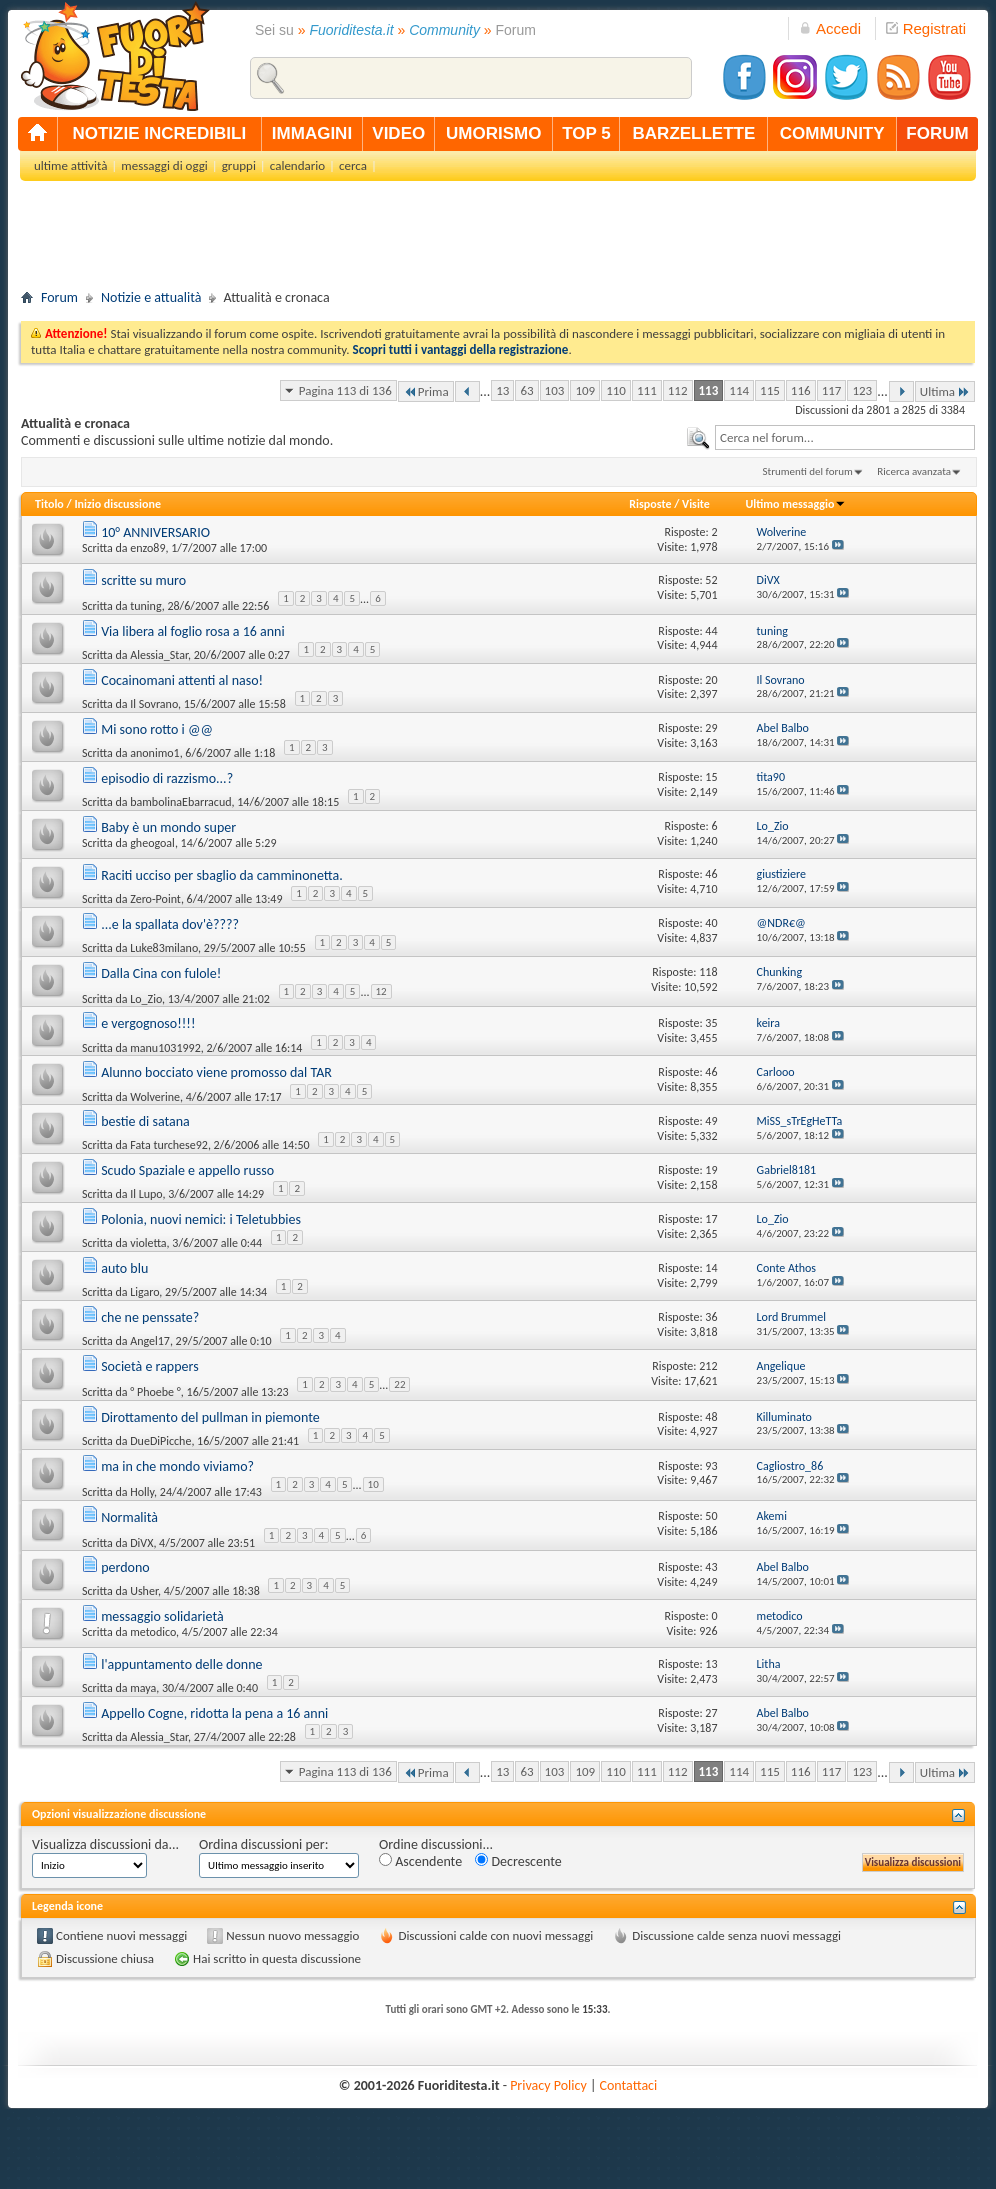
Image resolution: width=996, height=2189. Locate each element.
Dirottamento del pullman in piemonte (210, 1417)
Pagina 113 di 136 (345, 390)
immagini (312, 133)
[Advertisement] (498, 241)
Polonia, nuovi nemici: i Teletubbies (201, 1219)
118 (708, 972)
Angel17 (150, 1341)
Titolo (49, 504)
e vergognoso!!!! (148, 1023)
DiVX (141, 1542)
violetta (148, 1243)
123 (862, 390)
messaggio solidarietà (162, 1616)
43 (711, 1567)
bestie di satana (145, 1121)
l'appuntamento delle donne (181, 1664)
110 (616, 390)
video (398, 133)
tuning (145, 606)
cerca (353, 165)
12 (381, 991)
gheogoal (152, 843)
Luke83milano (164, 948)
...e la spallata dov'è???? (170, 924)
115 (770, 390)
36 (711, 1317)
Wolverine (155, 1097)
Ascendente (420, 1861)
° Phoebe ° (155, 1392)
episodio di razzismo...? (167, 778)
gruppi (239, 165)
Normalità (129, 1517)
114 (739, 390)
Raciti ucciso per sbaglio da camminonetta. (222, 875)
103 (555, 390)
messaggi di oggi (164, 165)
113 (709, 390)
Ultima (945, 391)
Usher (144, 1591)
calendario (297, 165)
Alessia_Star (159, 655)
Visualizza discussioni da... (105, 1844)
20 (711, 680)
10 (373, 1484)
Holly (142, 1492)
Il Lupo (146, 1194)
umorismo (493, 133)
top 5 (586, 133)
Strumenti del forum (807, 471)
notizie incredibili (159, 133)
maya (143, 1688)
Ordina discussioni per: (263, 1844)
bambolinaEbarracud (180, 802)
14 (711, 1268)
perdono (125, 1567)
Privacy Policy (548, 2085)
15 (711, 777)
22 (399, 1384)
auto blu (124, 1268)
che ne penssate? (150, 1317)
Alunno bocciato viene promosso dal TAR (216, 1072)
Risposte (650, 504)
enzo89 (147, 548)
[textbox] (845, 437)
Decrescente (518, 1861)
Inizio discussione (117, 504)
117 (832, 390)
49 (711, 1121)
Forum (59, 297)
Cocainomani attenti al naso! (182, 680)
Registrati (926, 28)
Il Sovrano (154, 704)
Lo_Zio (146, 999)
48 (711, 1417)
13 (502, 390)
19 (711, 1170)
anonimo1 (154, 753)
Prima (426, 391)
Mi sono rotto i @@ (157, 729)
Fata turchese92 (169, 1145)
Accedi (830, 28)
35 (711, 1023)
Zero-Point (155, 899)
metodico (153, 1632)
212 (708, 1366)
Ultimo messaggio (795, 504)
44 (711, 631)
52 (711, 580)
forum (937, 133)
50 (711, 1516)
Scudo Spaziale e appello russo (187, 1170)
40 (711, 923)
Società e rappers (149, 1366)
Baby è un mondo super (168, 827)
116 (801, 390)
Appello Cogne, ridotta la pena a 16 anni (214, 1713)
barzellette (694, 133)
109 (585, 390)
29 (711, 728)
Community (444, 30)
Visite (696, 504)
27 (711, 1713)
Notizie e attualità (151, 297)
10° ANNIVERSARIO (155, 532)
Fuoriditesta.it (352, 30)
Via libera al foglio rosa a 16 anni (193, 631)
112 (678, 390)
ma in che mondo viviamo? (177, 1466)
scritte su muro (143, 580)
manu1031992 (165, 1048)
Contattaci (629, 2085)
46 (711, 874)
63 (526, 390)
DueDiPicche (160, 1441)
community (832, 133)
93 (711, 1466)
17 (711, 1219)
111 (647, 390)
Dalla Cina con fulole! (161, 973)
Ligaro (144, 1292)
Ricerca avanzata (914, 471)
